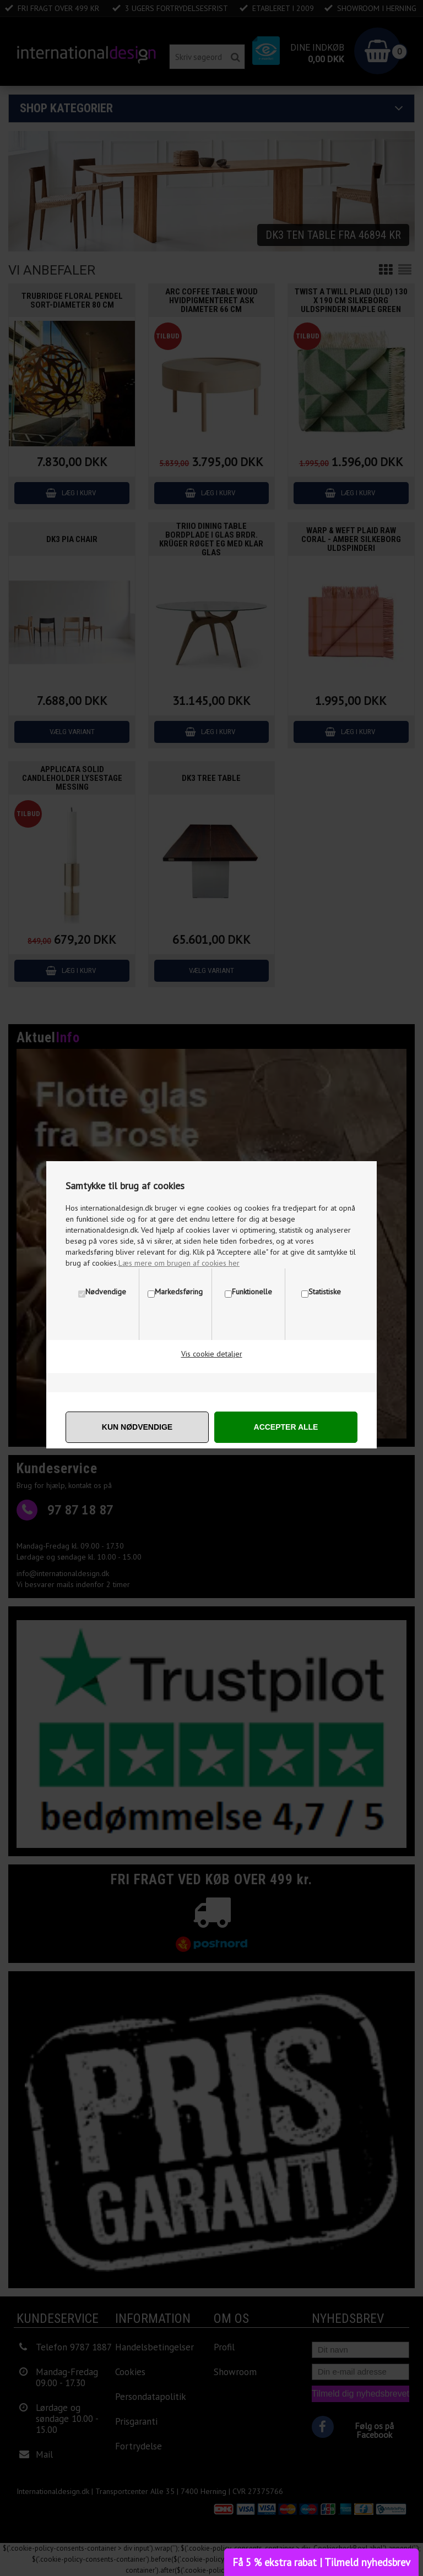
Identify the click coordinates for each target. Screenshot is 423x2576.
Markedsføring (179, 1291)
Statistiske (324, 1291)
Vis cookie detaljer (211, 1354)
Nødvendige (105, 1291)
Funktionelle (252, 1291)
